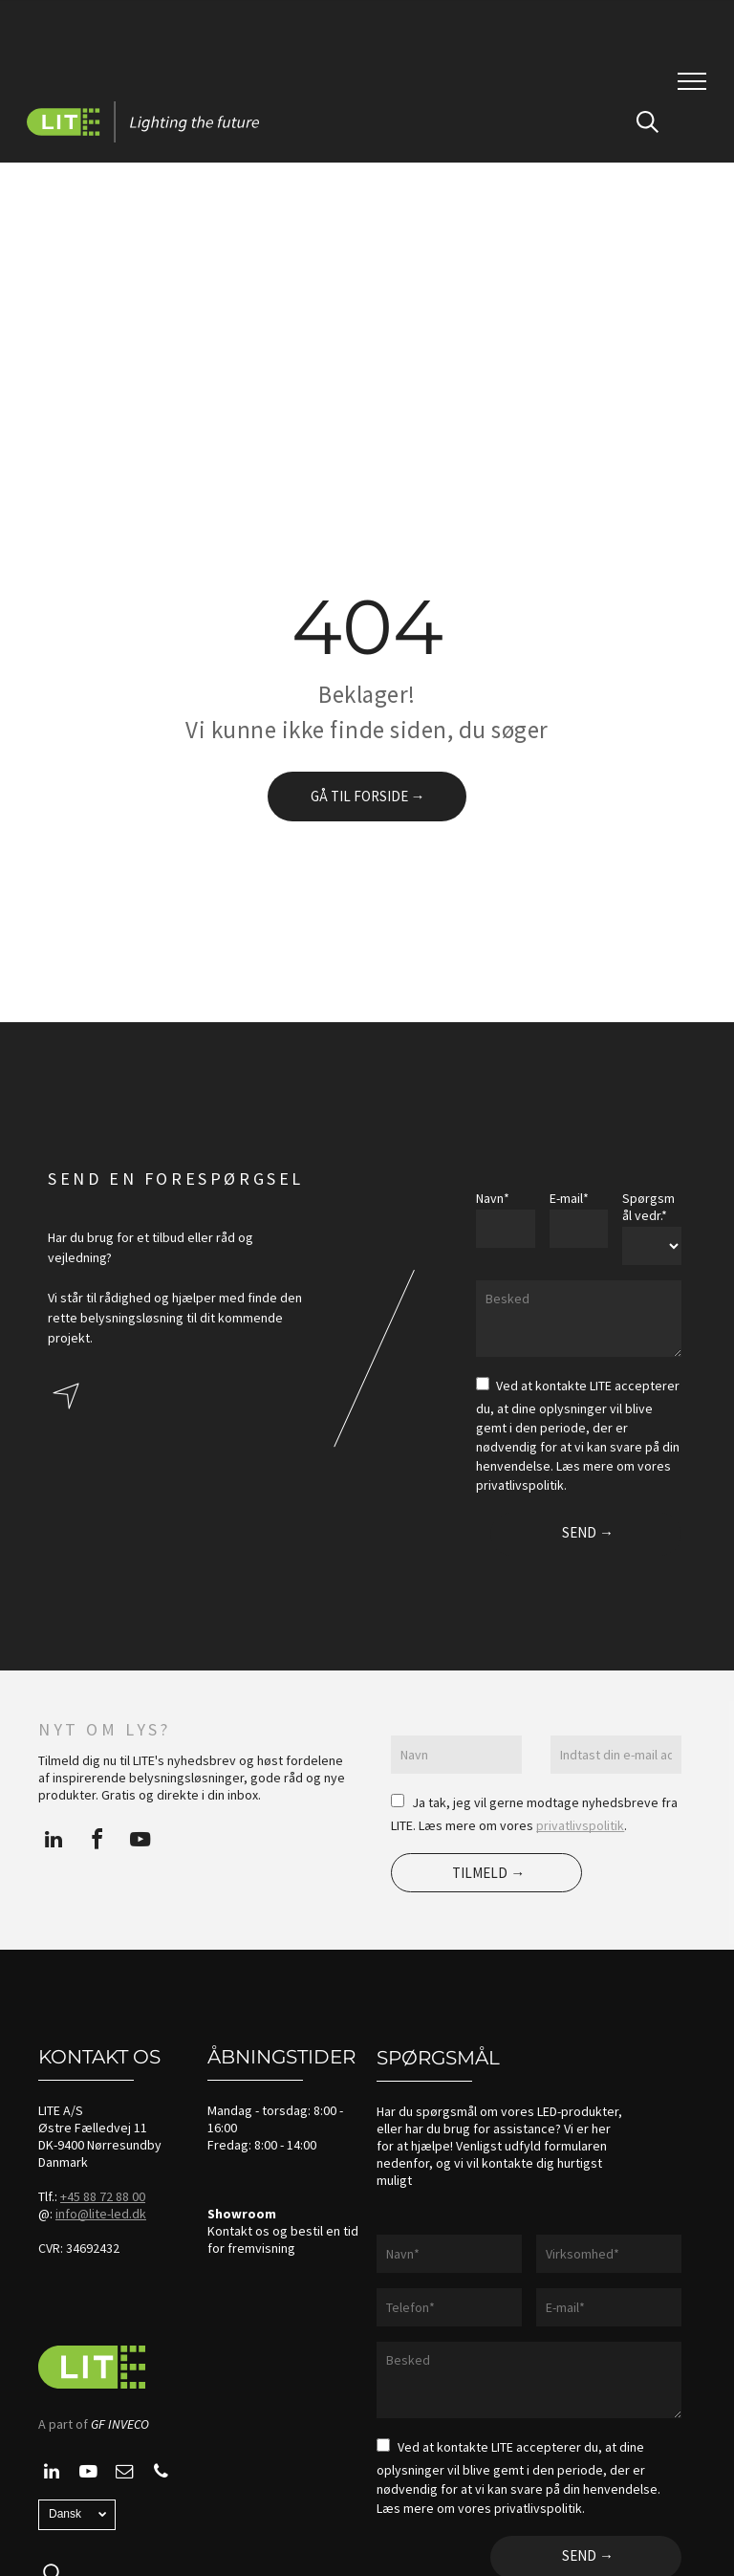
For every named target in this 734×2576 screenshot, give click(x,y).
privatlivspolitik (580, 1825)
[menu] (692, 81)
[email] (124, 2474)
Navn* (492, 1198)
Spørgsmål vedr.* (648, 1207)
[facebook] (96, 1842)
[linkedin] (53, 1842)
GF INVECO (120, 2424)
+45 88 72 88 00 (102, 2196)
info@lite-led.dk (100, 2213)
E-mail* (569, 1198)
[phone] (160, 2474)
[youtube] (139, 1842)
